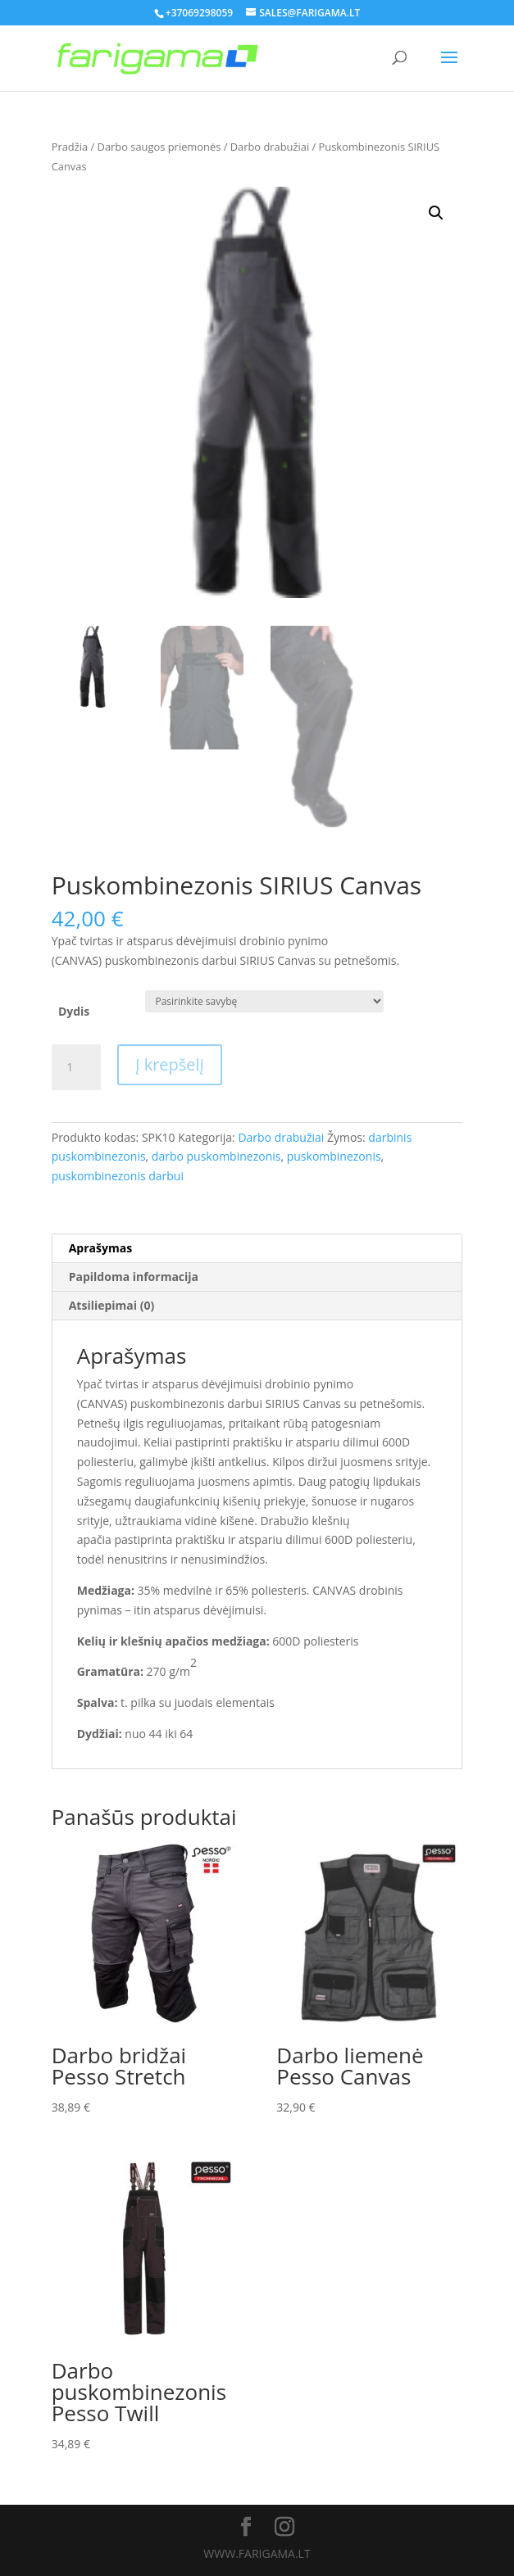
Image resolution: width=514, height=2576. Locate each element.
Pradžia (70, 146)
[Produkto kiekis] (76, 1067)
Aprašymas (100, 1248)
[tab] (257, 1248)
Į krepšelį (169, 1064)
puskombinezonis (334, 1156)
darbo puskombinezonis (216, 1156)
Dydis (73, 1011)
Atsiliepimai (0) (112, 1305)
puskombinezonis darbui (118, 1176)
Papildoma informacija (133, 1276)
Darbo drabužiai (269, 146)
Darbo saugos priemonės (159, 146)
